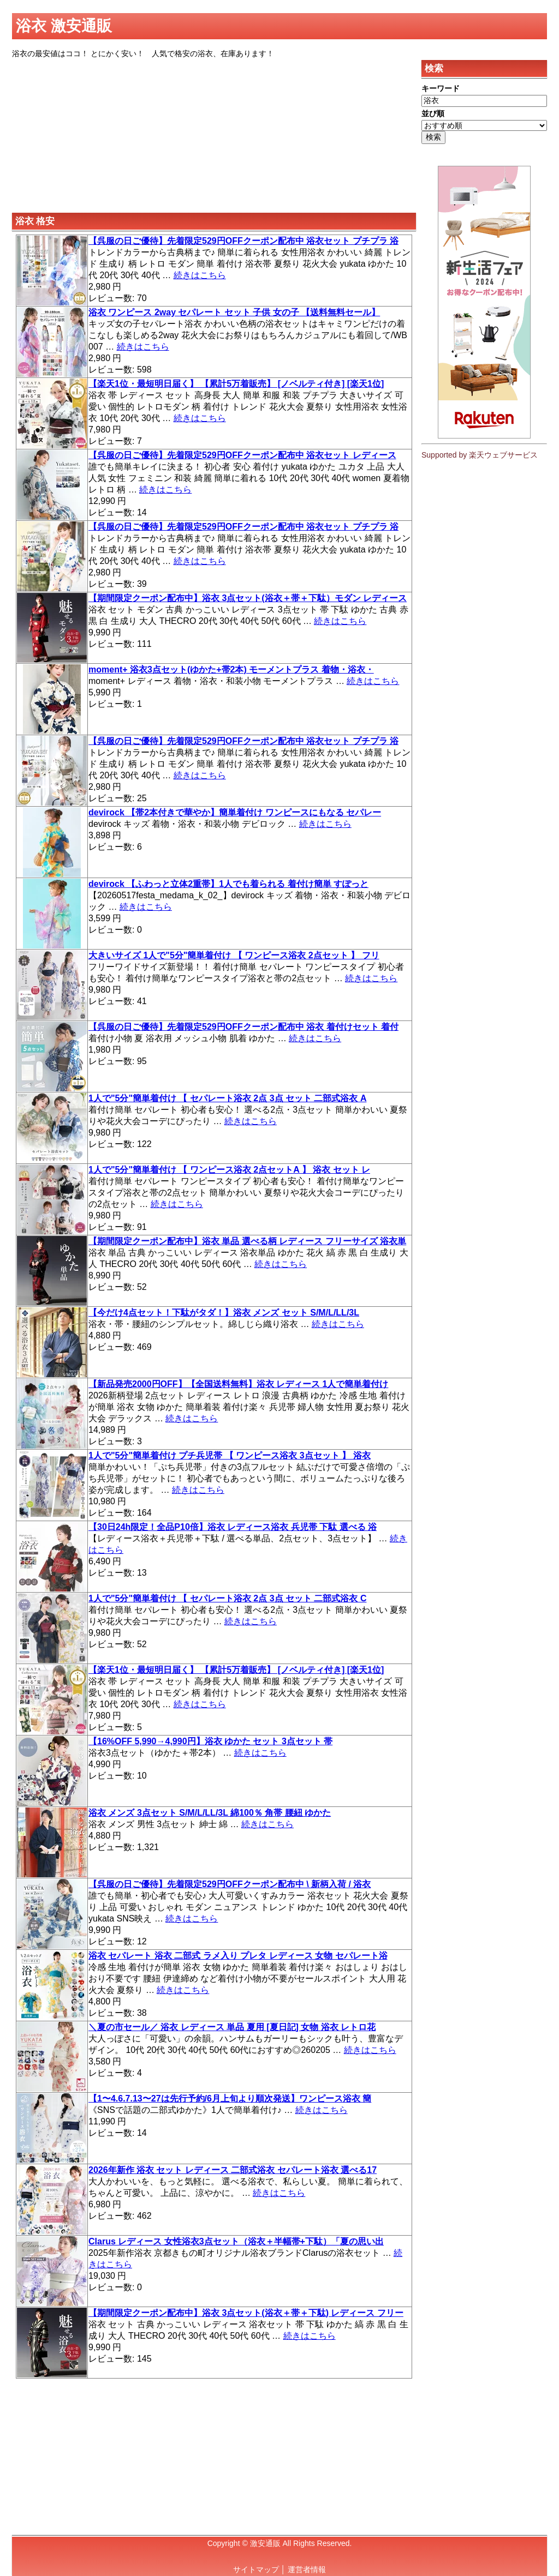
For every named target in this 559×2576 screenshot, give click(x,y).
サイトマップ (256, 2569)
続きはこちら (200, 275)
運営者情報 (307, 2569)
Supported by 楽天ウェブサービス (479, 455)
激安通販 (265, 2543)
